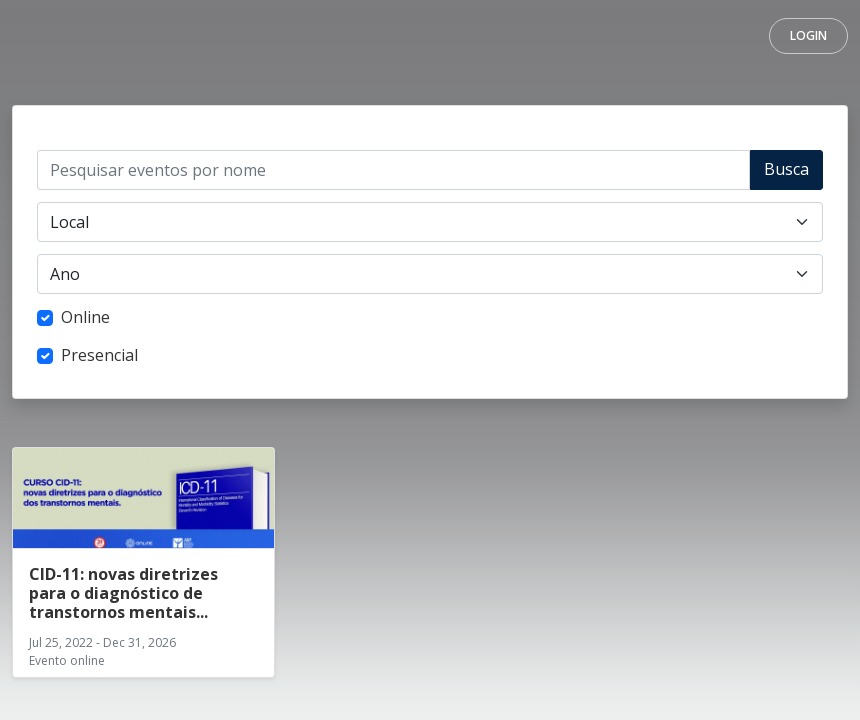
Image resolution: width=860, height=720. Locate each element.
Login (808, 35)
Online (85, 317)
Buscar (786, 174)
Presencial (99, 355)
